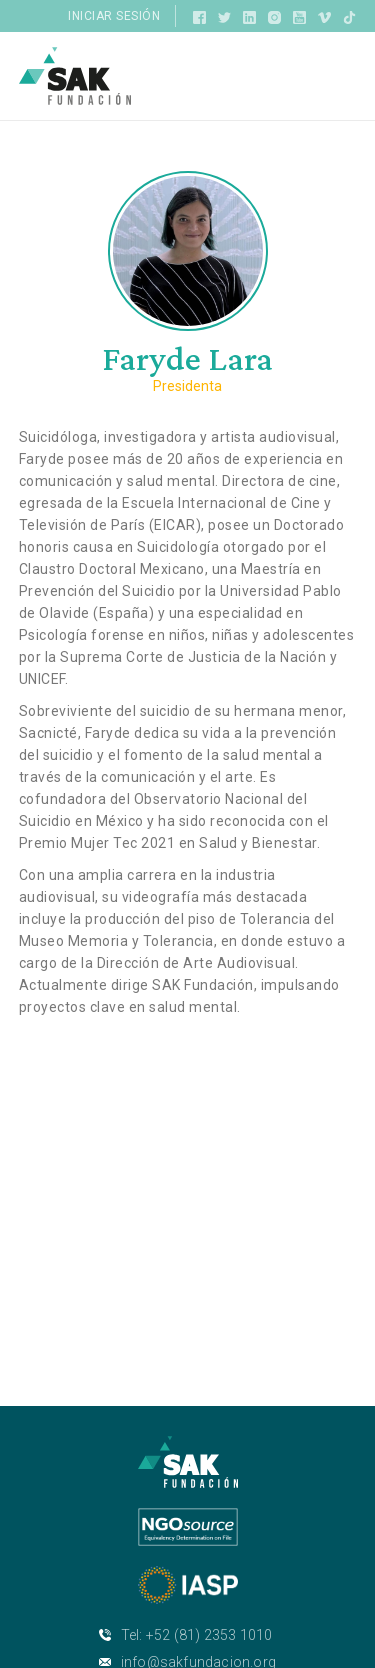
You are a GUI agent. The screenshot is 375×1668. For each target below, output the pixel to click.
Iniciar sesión (114, 16)
